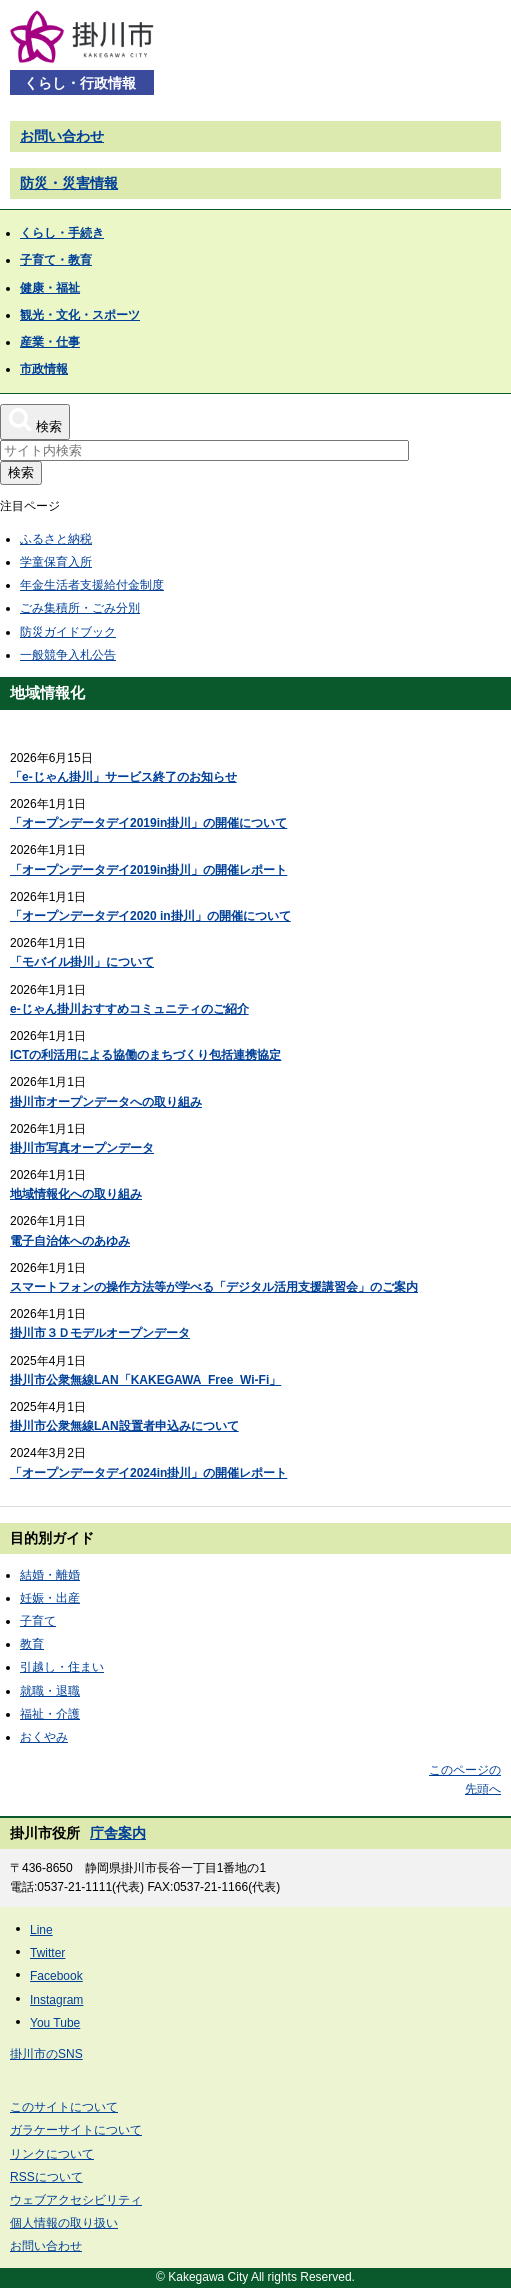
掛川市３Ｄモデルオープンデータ (100, 1333)
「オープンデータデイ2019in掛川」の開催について (148, 823)
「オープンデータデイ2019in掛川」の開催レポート (148, 870)
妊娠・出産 (50, 1598)
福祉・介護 (50, 1714)
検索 (21, 472)
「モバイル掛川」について (82, 962)
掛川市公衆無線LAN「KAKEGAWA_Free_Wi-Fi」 (145, 1380)
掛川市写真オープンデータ (82, 1148)
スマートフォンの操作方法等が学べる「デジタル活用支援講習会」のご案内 (214, 1287)
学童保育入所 (56, 562)
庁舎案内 (118, 1833)
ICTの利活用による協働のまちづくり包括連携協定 (145, 1055)
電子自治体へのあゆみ (70, 1241)
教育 (32, 1644)
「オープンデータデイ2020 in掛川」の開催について (150, 916)
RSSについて (46, 2177)
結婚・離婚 (50, 1575)
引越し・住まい (62, 1667)
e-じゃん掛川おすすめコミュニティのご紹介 (129, 1009)
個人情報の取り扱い (64, 2223)
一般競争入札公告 (68, 655)
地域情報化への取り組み (76, 1194)
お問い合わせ (62, 136)
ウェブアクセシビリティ (76, 2200)
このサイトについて (64, 2107)
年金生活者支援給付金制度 (92, 585)
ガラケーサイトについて (76, 2130)
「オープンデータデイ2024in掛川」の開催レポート (148, 1473)
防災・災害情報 (69, 183)
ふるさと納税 (56, 539)
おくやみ (44, 1737)
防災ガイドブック (68, 632)
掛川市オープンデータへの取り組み (106, 1102)
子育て (38, 1621)
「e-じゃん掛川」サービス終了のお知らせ (123, 777)
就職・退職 (50, 1691)
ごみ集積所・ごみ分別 (80, 608)
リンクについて (52, 2154)
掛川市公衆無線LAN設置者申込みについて (124, 1426)
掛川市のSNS (46, 2054)
